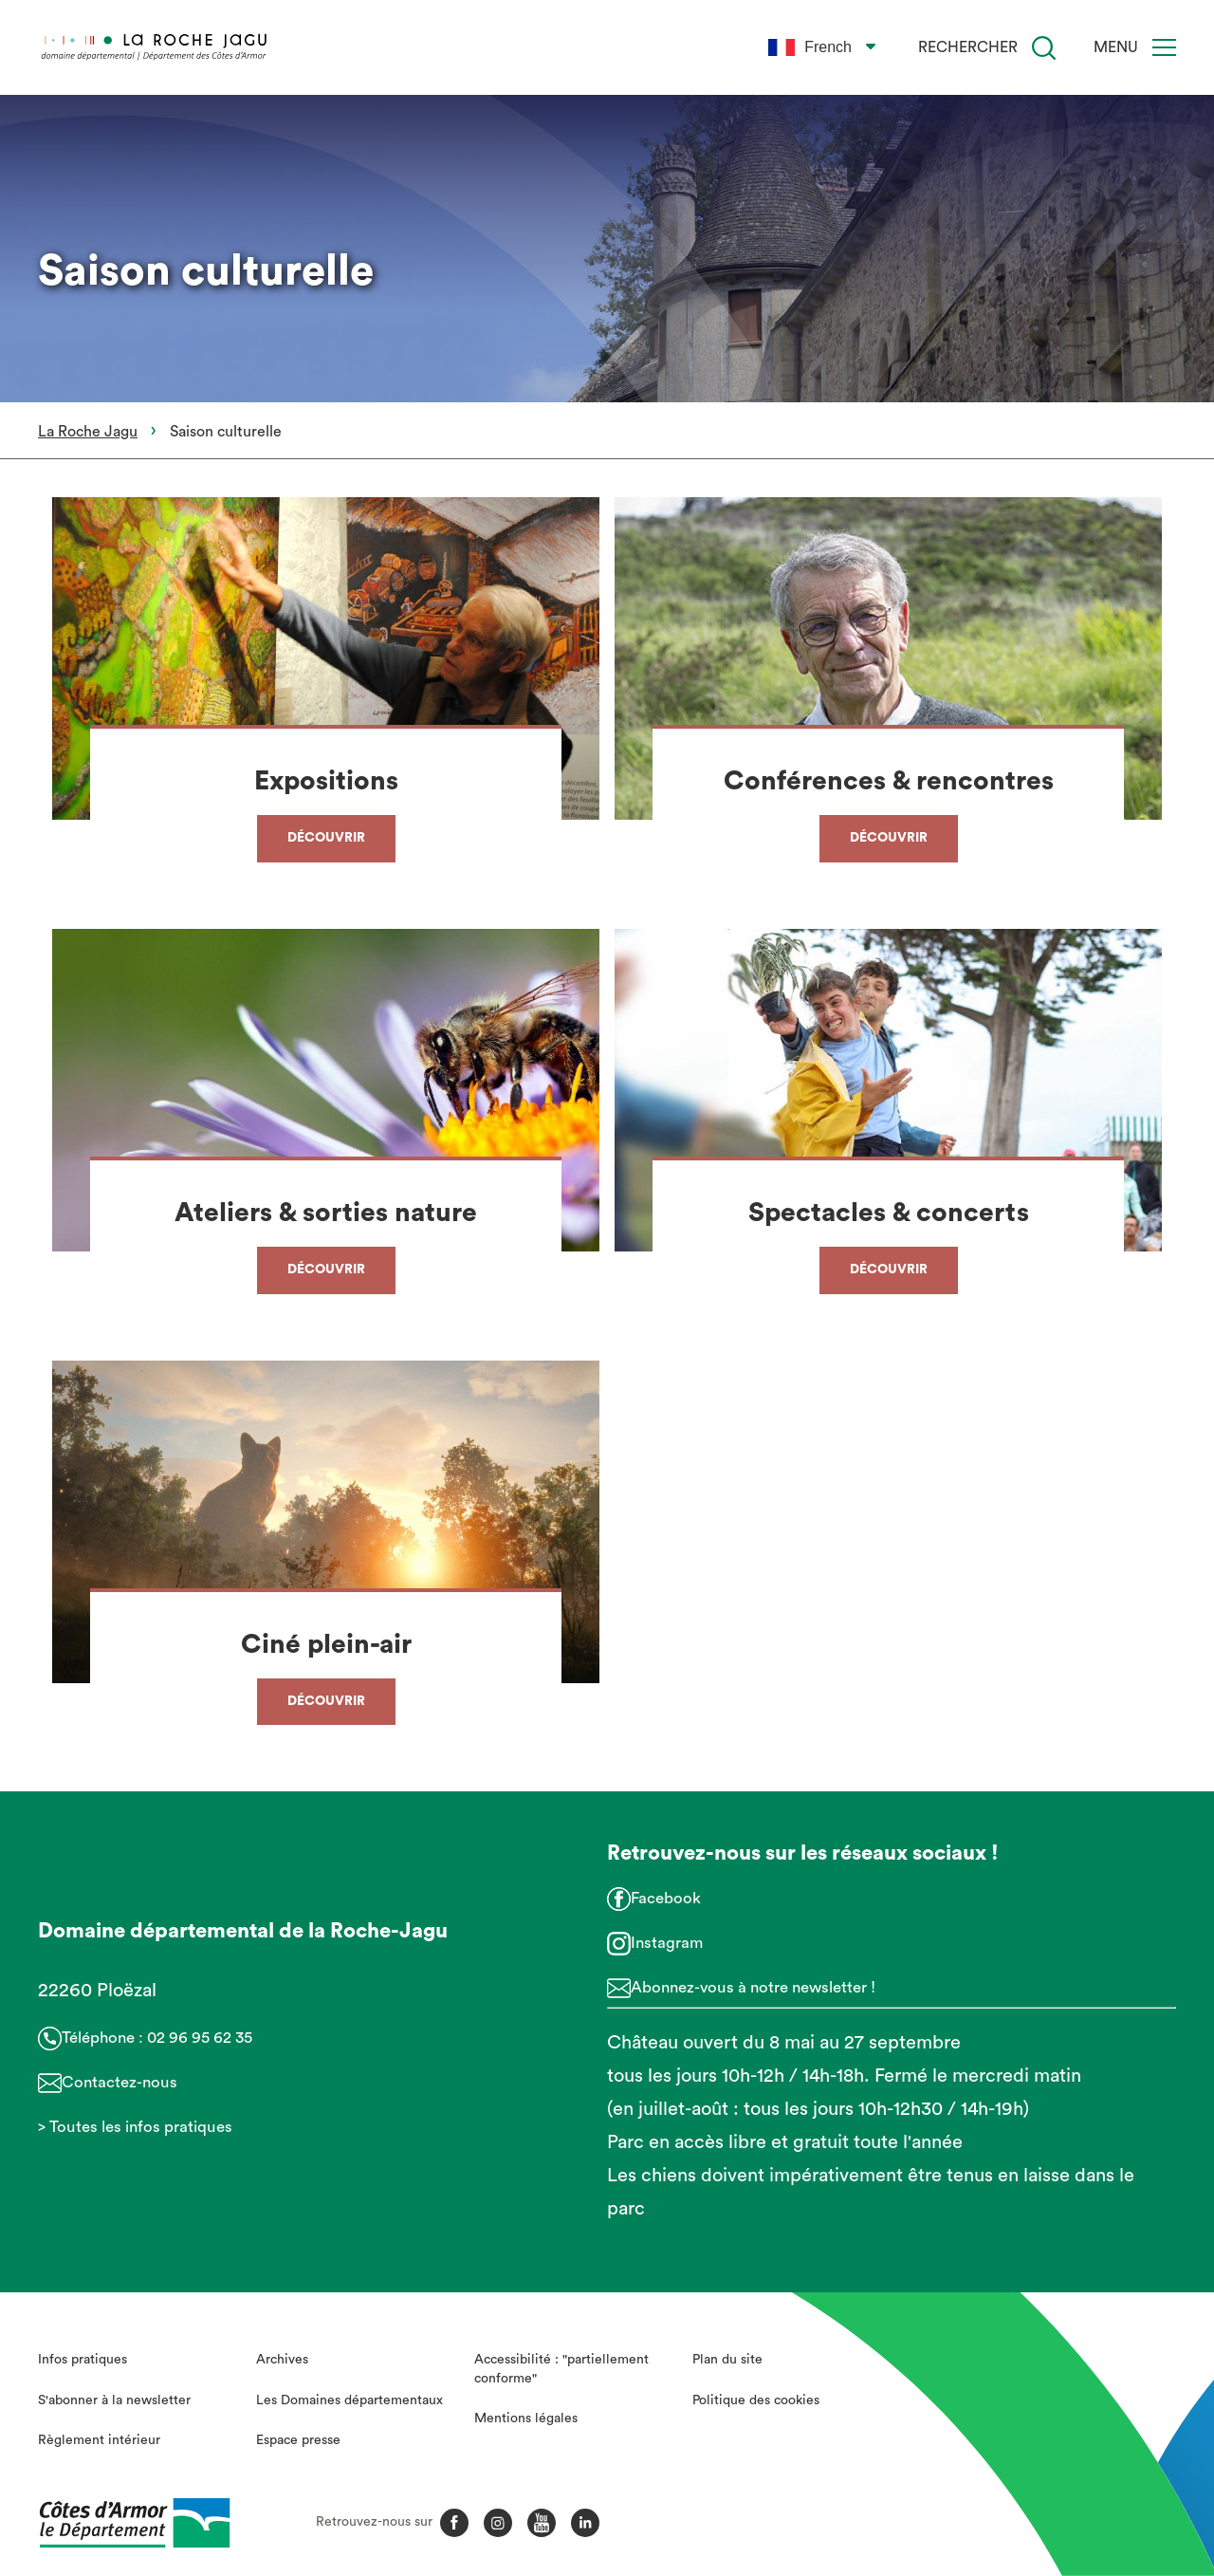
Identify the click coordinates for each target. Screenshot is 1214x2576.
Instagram (667, 1943)
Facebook (666, 1898)
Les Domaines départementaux (349, 2400)
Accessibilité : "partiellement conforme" (561, 2369)
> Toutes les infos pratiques (135, 2127)
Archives (282, 2359)
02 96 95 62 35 (199, 2037)
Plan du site (727, 2359)
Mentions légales (526, 2418)
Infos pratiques (82, 2359)
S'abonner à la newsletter (114, 2400)
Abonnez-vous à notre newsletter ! (753, 1987)
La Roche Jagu (88, 431)
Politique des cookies (755, 2400)
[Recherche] (1044, 48)
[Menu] (1164, 47)
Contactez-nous (119, 2082)
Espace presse (298, 2440)
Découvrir (326, 837)
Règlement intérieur (99, 2440)
